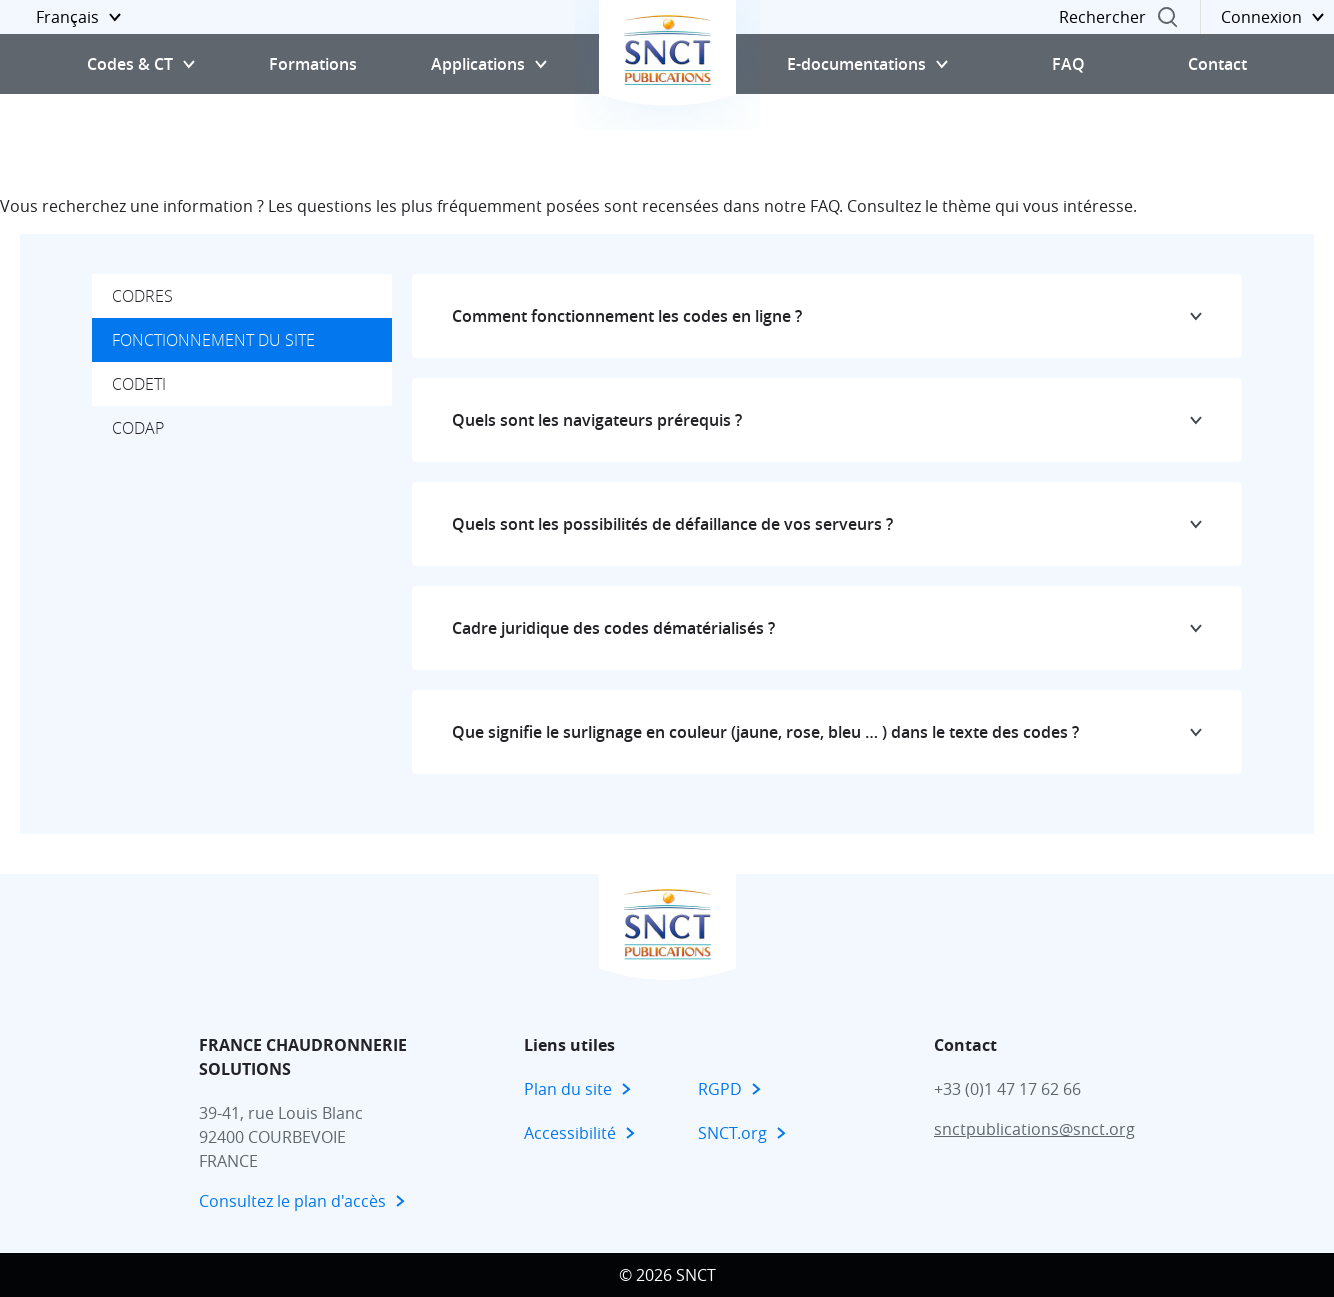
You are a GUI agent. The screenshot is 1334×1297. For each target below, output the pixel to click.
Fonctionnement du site (213, 340)
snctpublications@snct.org (1034, 1129)
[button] (65, 17)
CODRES (142, 296)
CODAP (138, 428)
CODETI (139, 384)
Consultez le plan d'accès (292, 1201)
